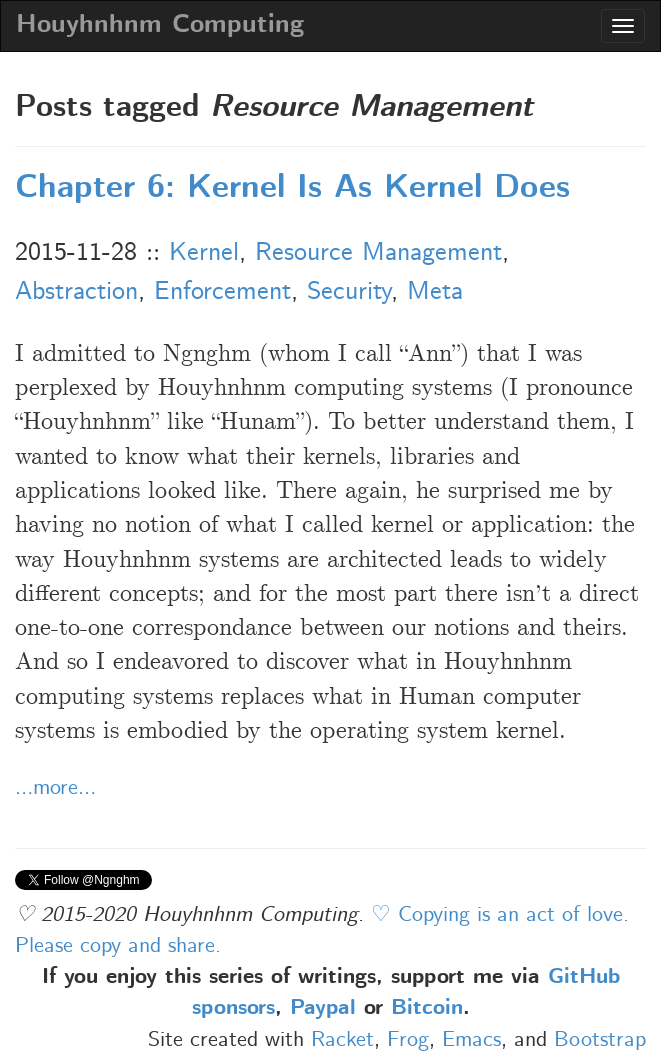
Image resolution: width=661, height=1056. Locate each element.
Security (349, 292)
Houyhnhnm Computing (160, 25)
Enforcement (222, 292)
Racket (342, 1040)
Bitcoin (427, 1009)
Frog (408, 1040)
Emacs (471, 1040)
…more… (55, 788)
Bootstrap (600, 1040)
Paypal (323, 1009)
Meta (435, 292)
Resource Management (378, 253)
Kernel (204, 253)
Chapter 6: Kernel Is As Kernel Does (292, 189)
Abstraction (76, 292)
